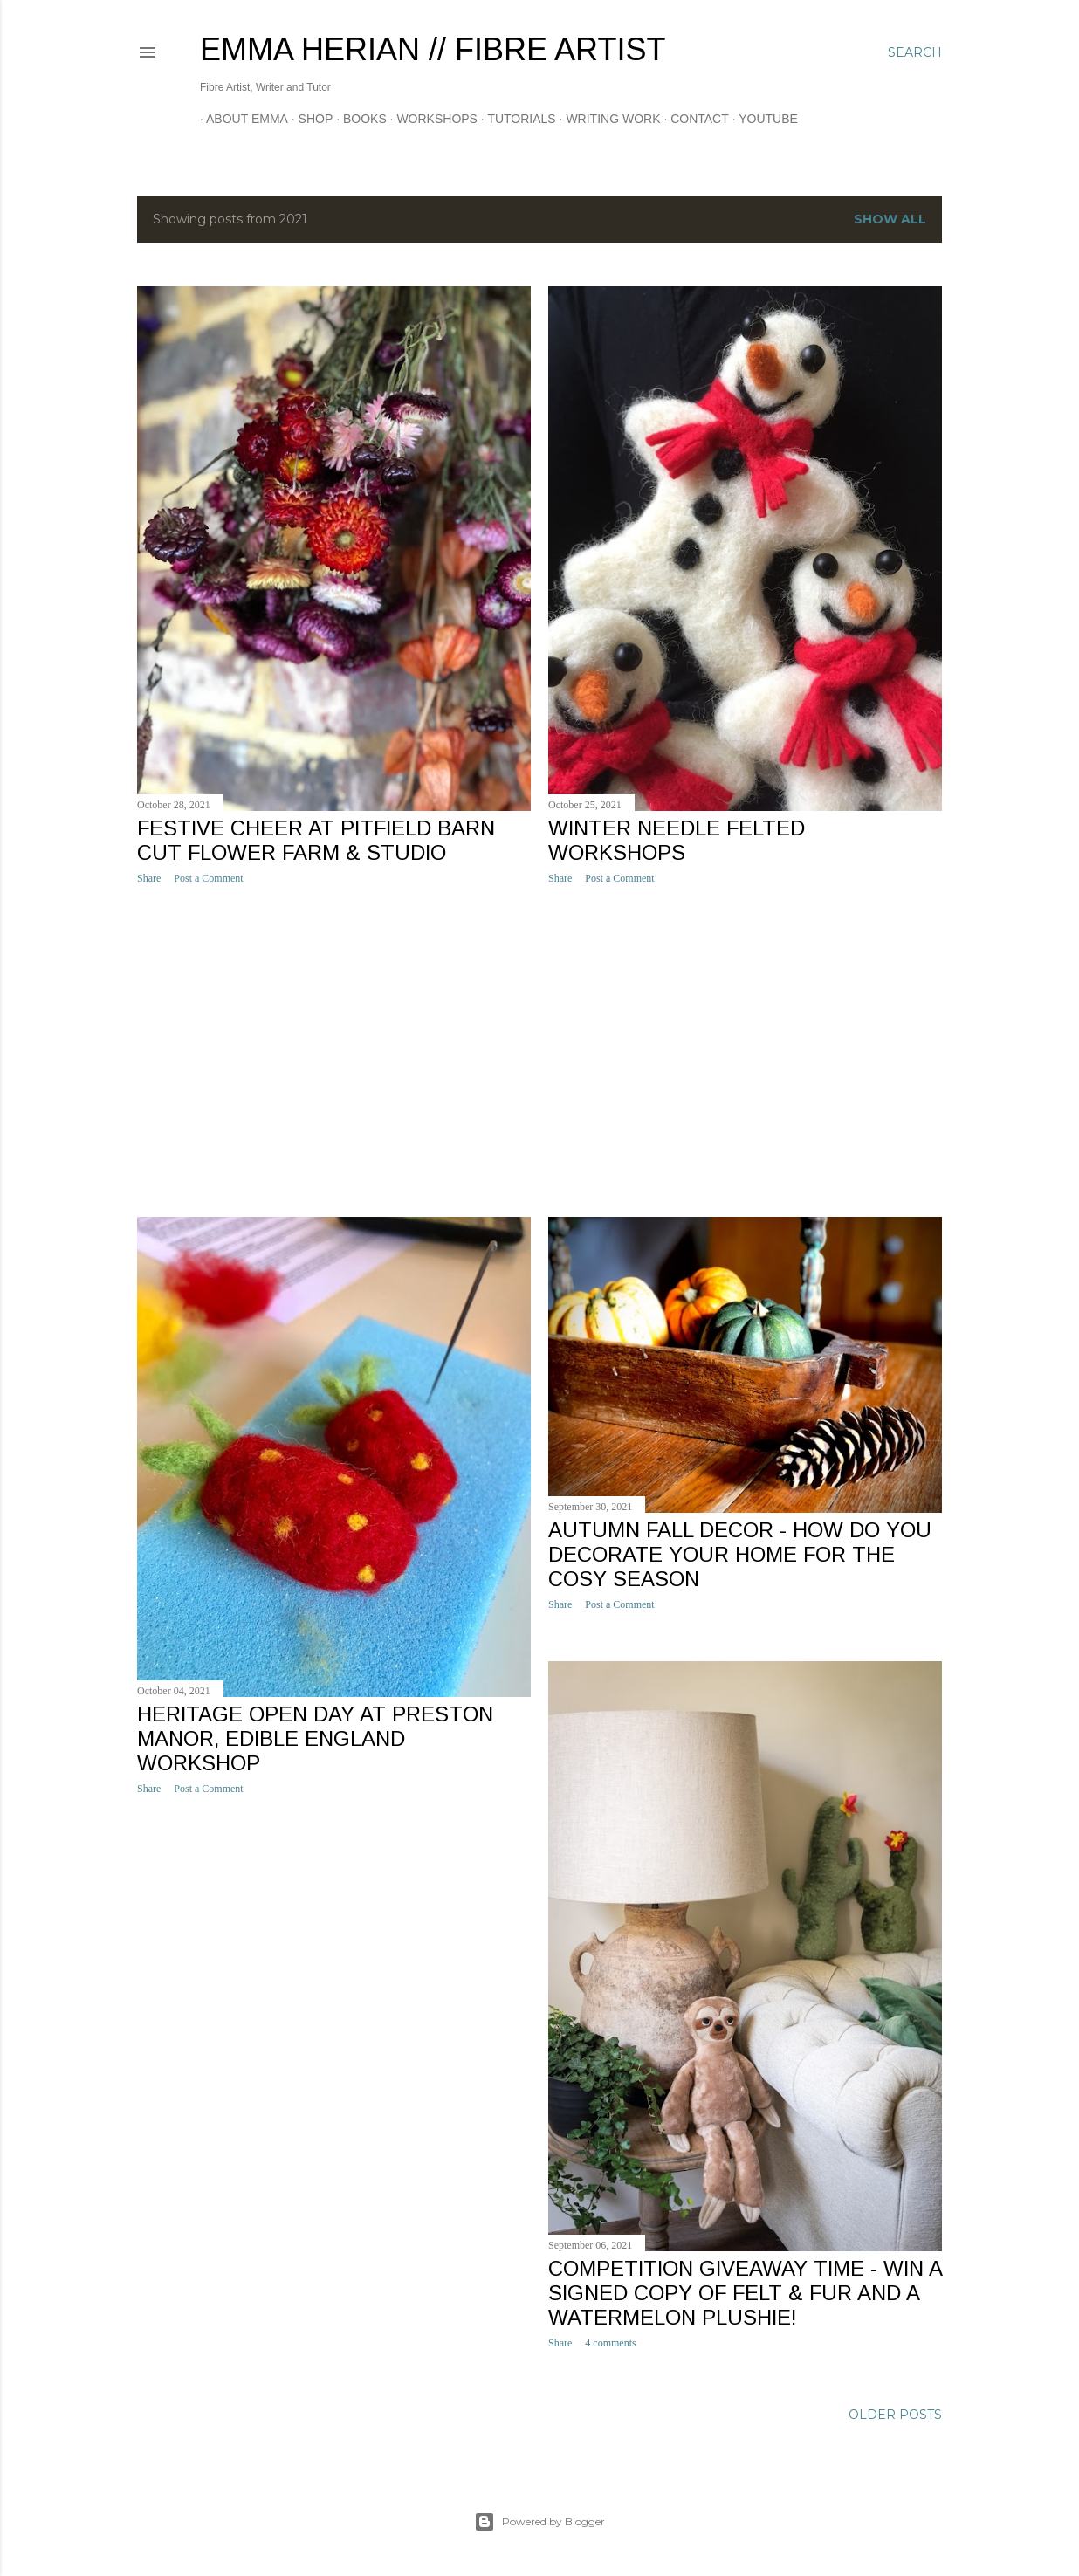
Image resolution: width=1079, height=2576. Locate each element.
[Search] (915, 52)
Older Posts (895, 2414)
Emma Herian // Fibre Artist (432, 49)
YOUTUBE (762, 119)
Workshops (430, 119)
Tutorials (515, 119)
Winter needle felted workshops (676, 840)
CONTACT (693, 119)
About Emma (241, 119)
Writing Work (607, 119)
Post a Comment (208, 878)
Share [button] (149, 878)
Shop (309, 119)
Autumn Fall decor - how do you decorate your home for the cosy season (739, 1554)
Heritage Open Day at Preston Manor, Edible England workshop (315, 1738)
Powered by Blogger (539, 2521)
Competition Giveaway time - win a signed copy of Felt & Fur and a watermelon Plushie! (745, 2293)
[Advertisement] (334, 1051)
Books (359, 119)
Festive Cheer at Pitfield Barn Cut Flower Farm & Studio (316, 840)
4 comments (610, 2343)
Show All (890, 219)
